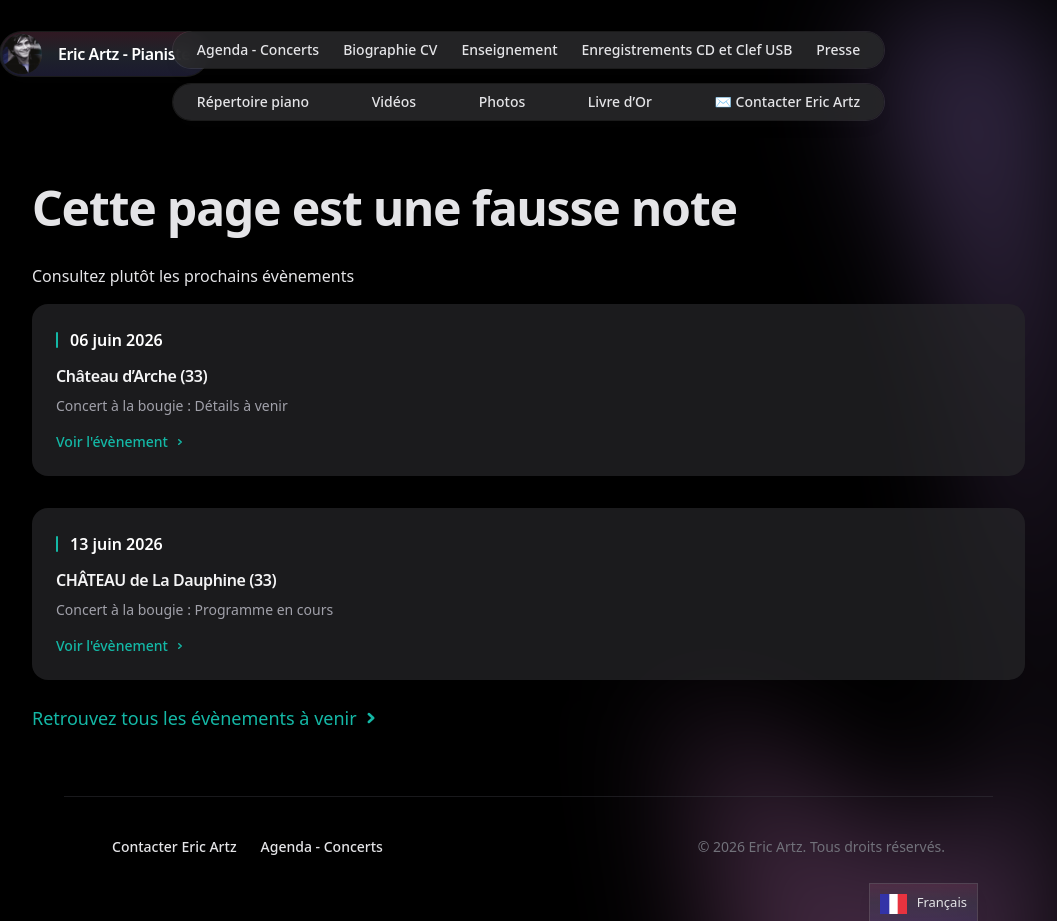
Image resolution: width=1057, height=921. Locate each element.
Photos (502, 101)
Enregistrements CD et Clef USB (687, 49)
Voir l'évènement (122, 441)
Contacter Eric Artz (174, 846)
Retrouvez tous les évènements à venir (208, 718)
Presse (838, 49)
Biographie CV (390, 49)
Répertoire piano (253, 101)
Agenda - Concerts (258, 49)
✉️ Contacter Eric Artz (788, 101)
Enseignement (509, 49)
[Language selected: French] (923, 902)
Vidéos (394, 101)
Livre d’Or (620, 101)
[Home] (104, 54)
